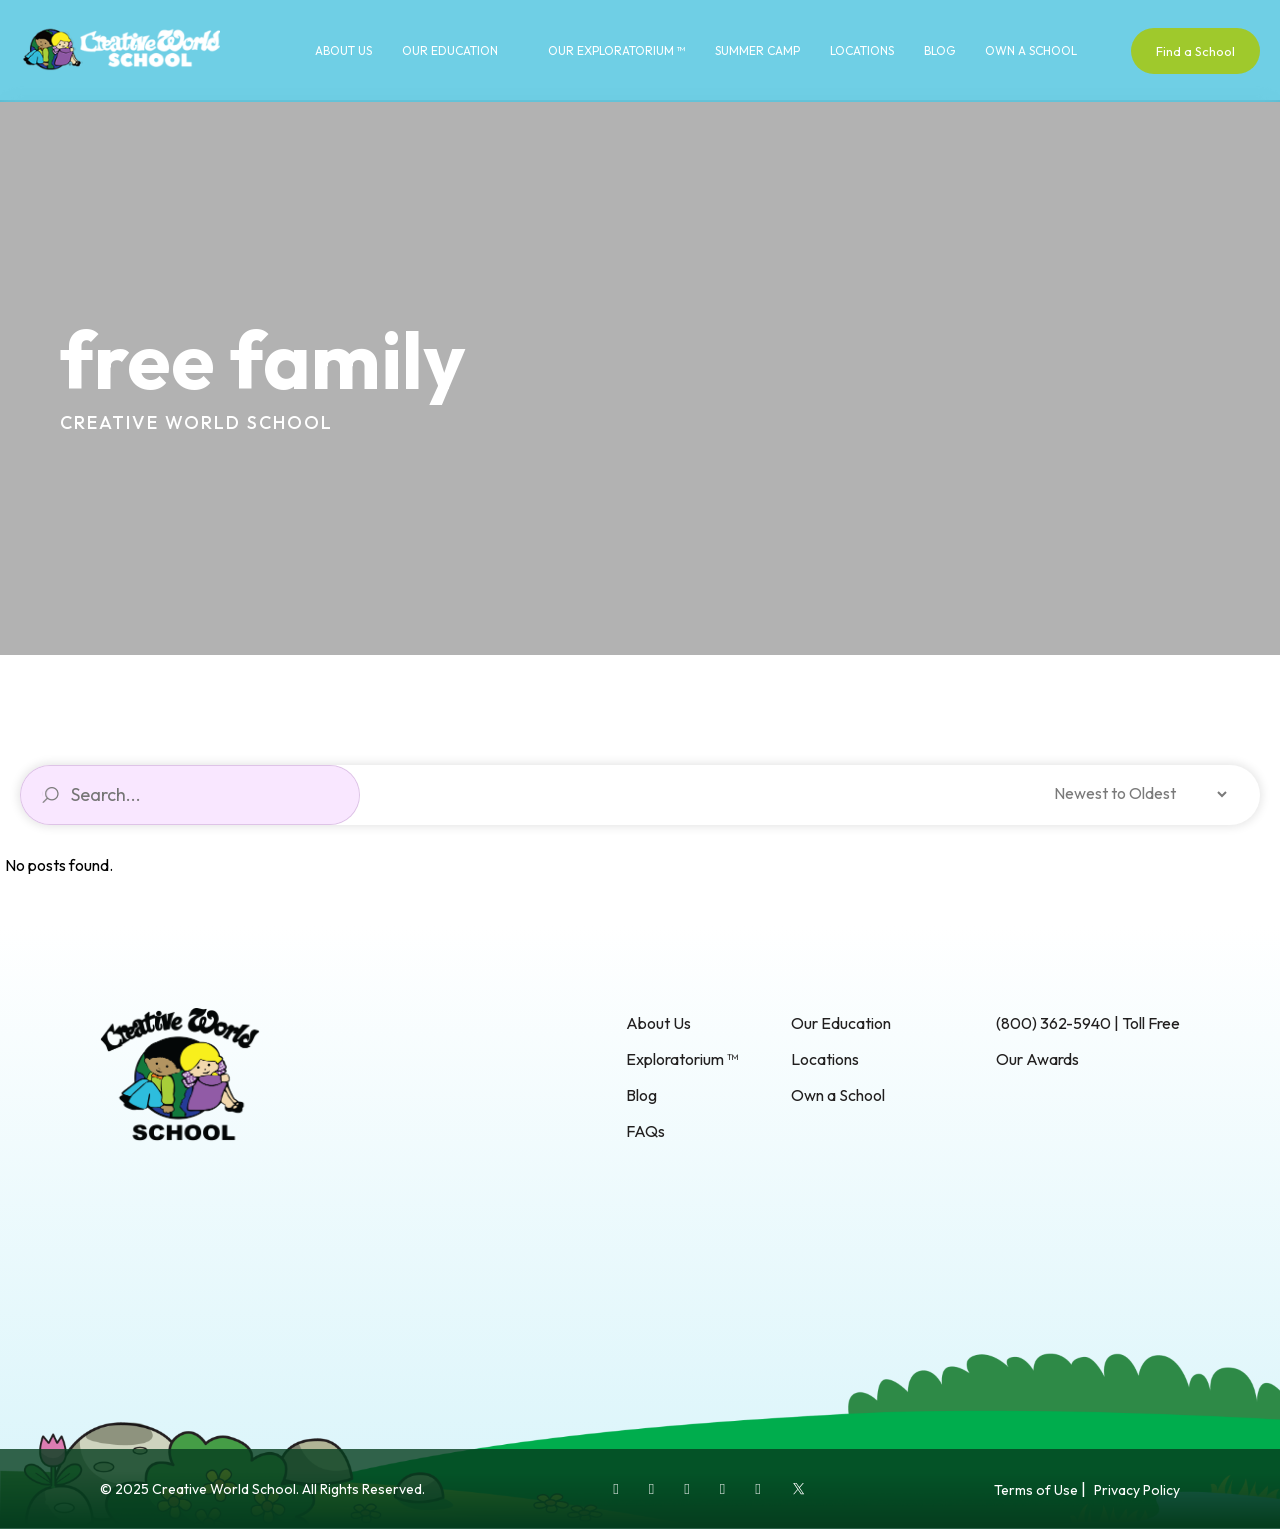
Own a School (1031, 50)
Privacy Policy (1137, 1490)
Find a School (1195, 51)
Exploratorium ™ (682, 1059)
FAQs (645, 1131)
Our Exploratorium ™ (616, 50)
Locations (862, 50)
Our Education (450, 50)
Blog (939, 50)
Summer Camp (757, 50)
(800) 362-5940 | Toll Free (1088, 1023)
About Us (343, 50)
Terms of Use (1036, 1490)
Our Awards (1037, 1059)
